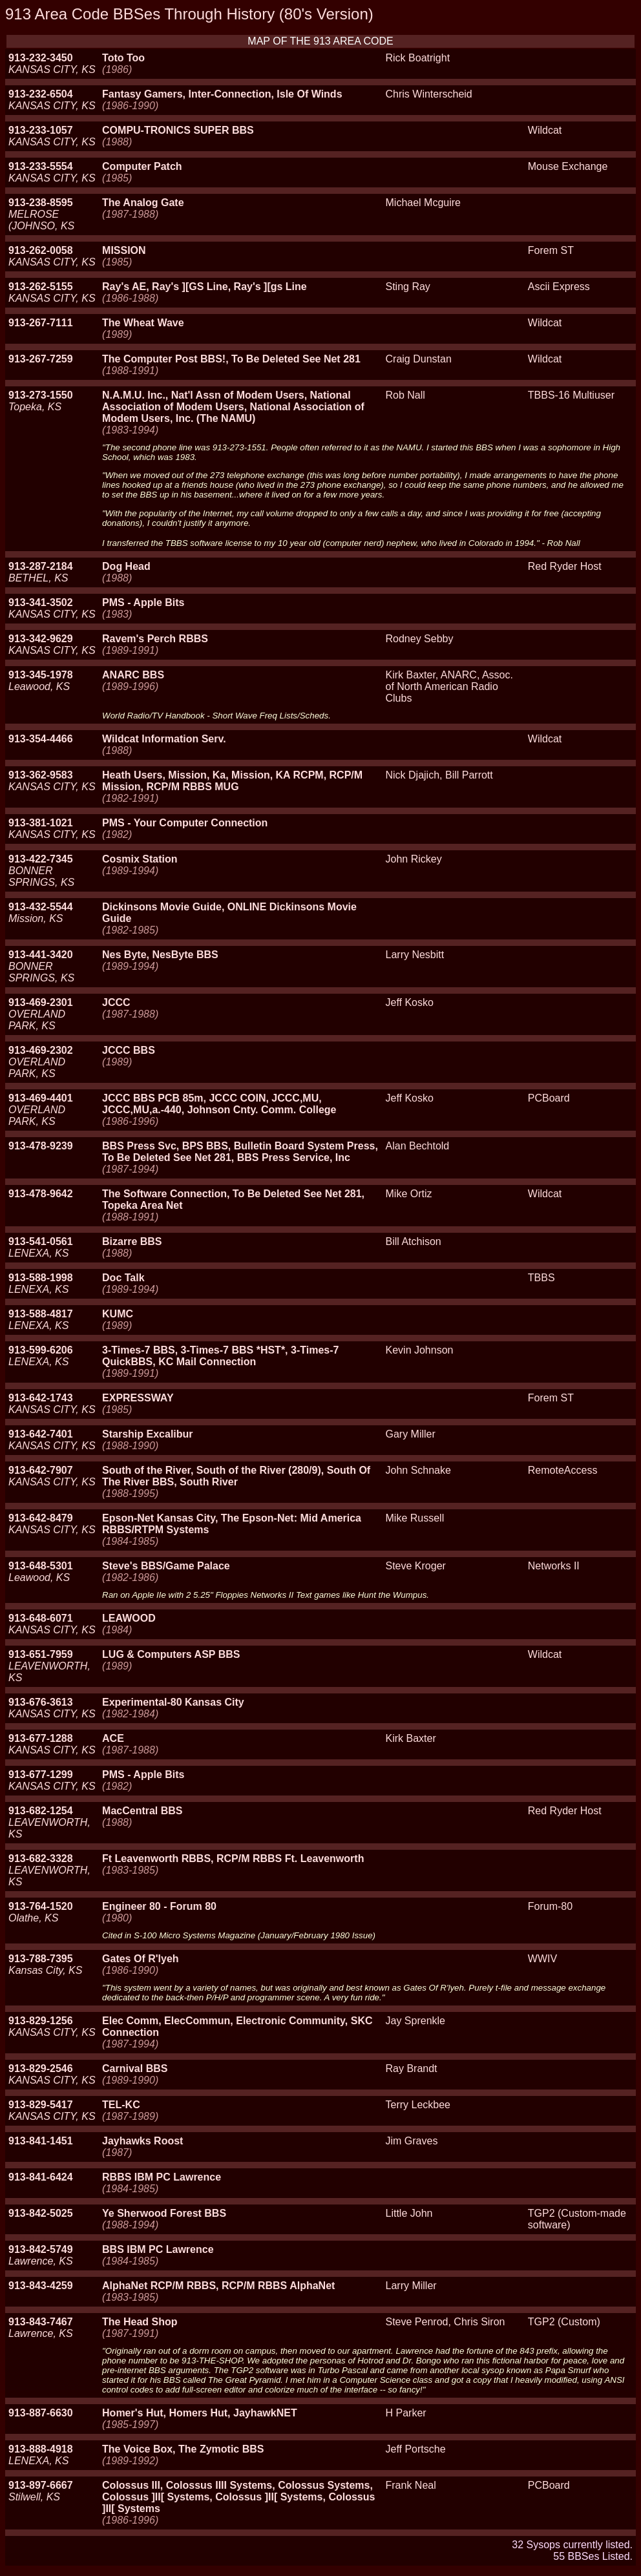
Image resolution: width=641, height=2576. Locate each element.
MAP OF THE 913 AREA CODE (320, 41)
